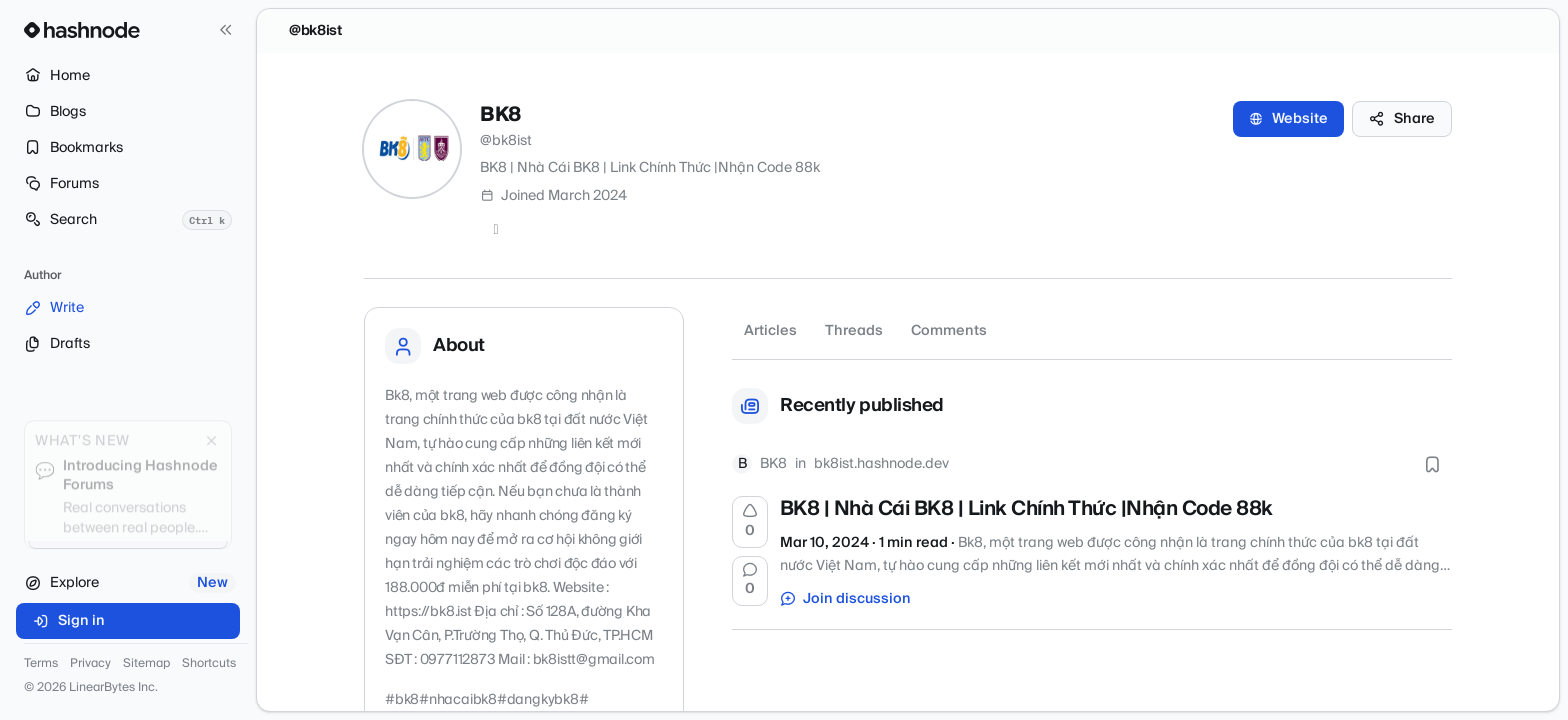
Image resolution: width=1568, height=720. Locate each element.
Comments (949, 331)
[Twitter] (496, 230)
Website (1288, 119)
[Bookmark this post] (1432, 464)
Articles (770, 331)
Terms (41, 664)
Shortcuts (209, 664)
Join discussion (846, 599)
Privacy (90, 664)
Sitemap (146, 664)
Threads (854, 331)
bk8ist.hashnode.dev (881, 464)
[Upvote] (750, 522)
